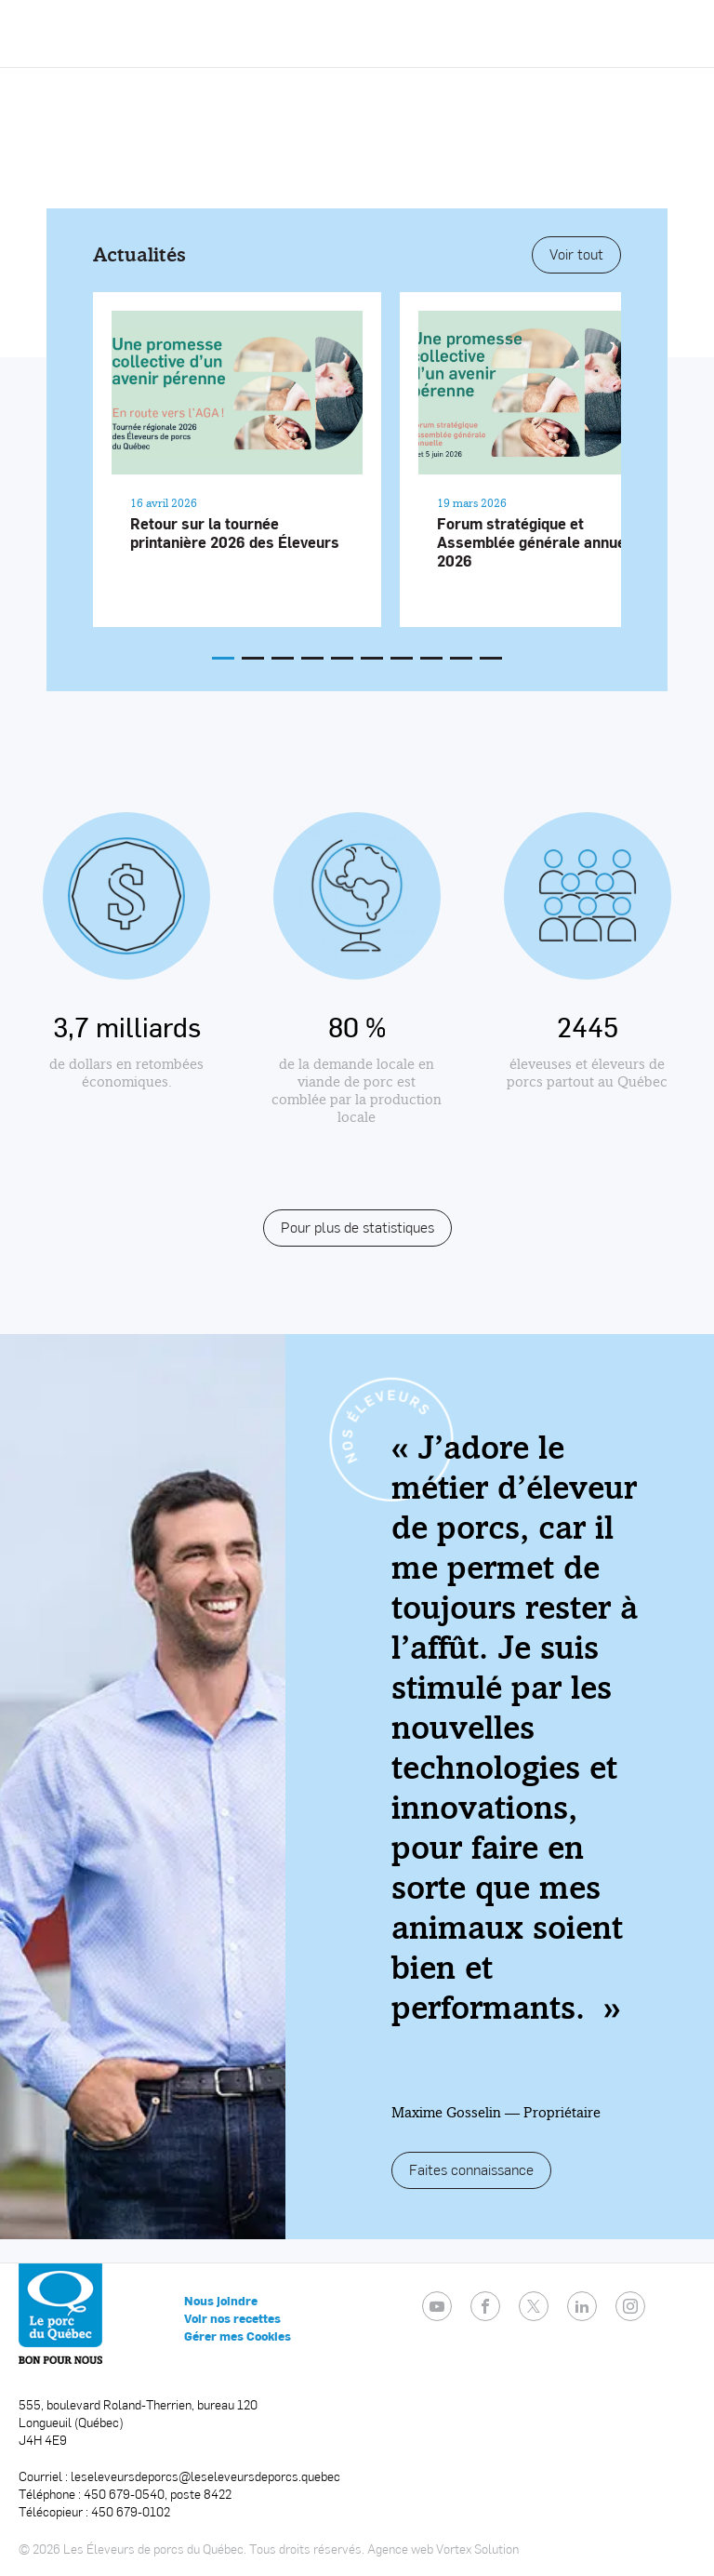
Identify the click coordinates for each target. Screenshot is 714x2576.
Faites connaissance (471, 2169)
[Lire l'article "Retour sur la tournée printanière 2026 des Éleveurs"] (237, 459)
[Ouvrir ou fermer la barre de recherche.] (633, 33)
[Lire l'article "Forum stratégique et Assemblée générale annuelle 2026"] (544, 459)
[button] (675, 33)
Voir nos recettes (232, 2318)
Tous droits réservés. (306, 2548)
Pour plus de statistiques (357, 1226)
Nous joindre (221, 2300)
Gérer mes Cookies (237, 2336)
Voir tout (576, 253)
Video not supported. (357, 178)
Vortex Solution (477, 2548)
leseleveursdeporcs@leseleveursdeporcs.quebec (205, 2476)
